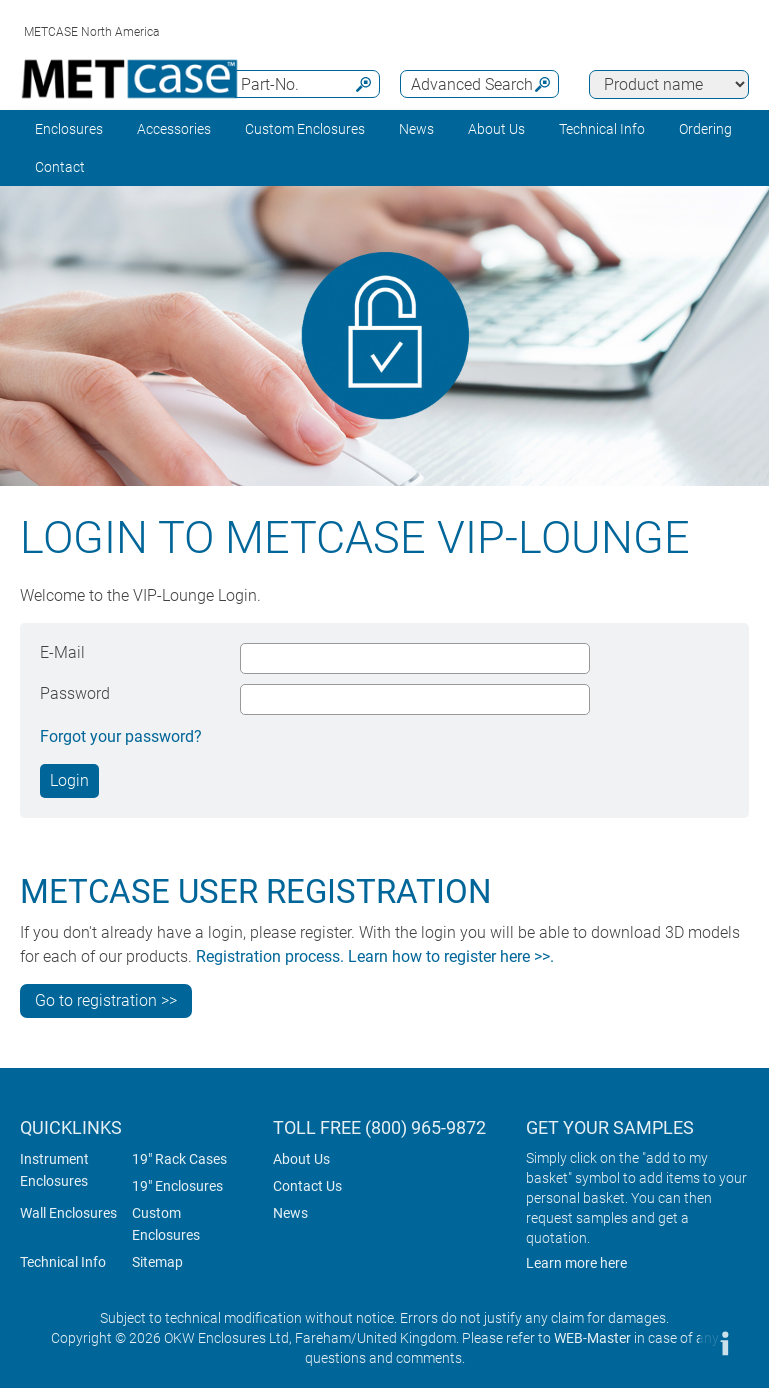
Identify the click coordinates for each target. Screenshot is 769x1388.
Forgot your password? (121, 736)
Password (75, 693)
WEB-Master (592, 1338)
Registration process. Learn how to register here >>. (375, 956)
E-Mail (62, 652)
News (416, 129)
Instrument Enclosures (54, 1170)
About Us (301, 1159)
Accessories (174, 129)
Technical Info (63, 1262)
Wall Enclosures (68, 1213)
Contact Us (307, 1186)
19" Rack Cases (179, 1159)
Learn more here (576, 1263)
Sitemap (157, 1262)
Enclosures (69, 129)
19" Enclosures (177, 1186)
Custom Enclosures (305, 129)
